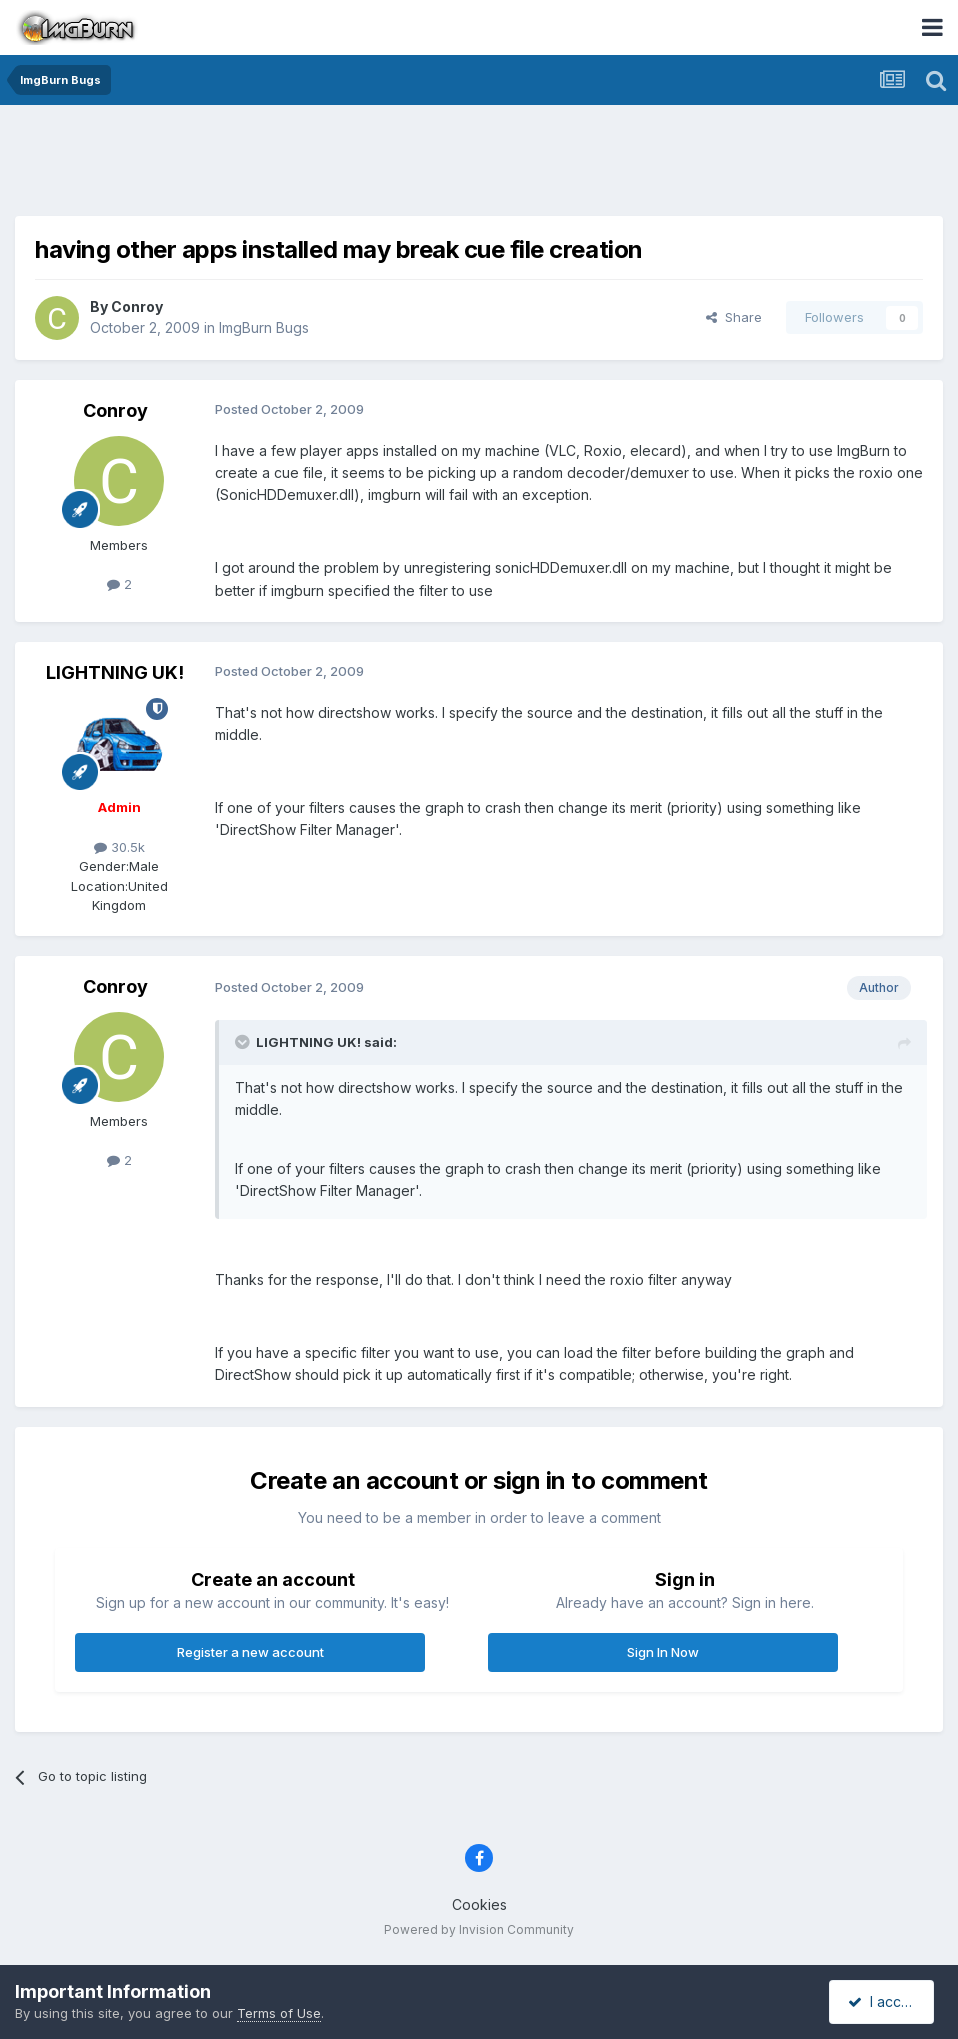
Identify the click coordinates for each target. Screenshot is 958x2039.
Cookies (479, 1904)
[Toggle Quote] (244, 1042)
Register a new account (250, 1652)
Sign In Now (663, 1652)
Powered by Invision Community (479, 1929)
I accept (884, 2001)
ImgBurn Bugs (264, 327)
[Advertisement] (479, 165)
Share (734, 317)
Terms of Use (279, 2013)
